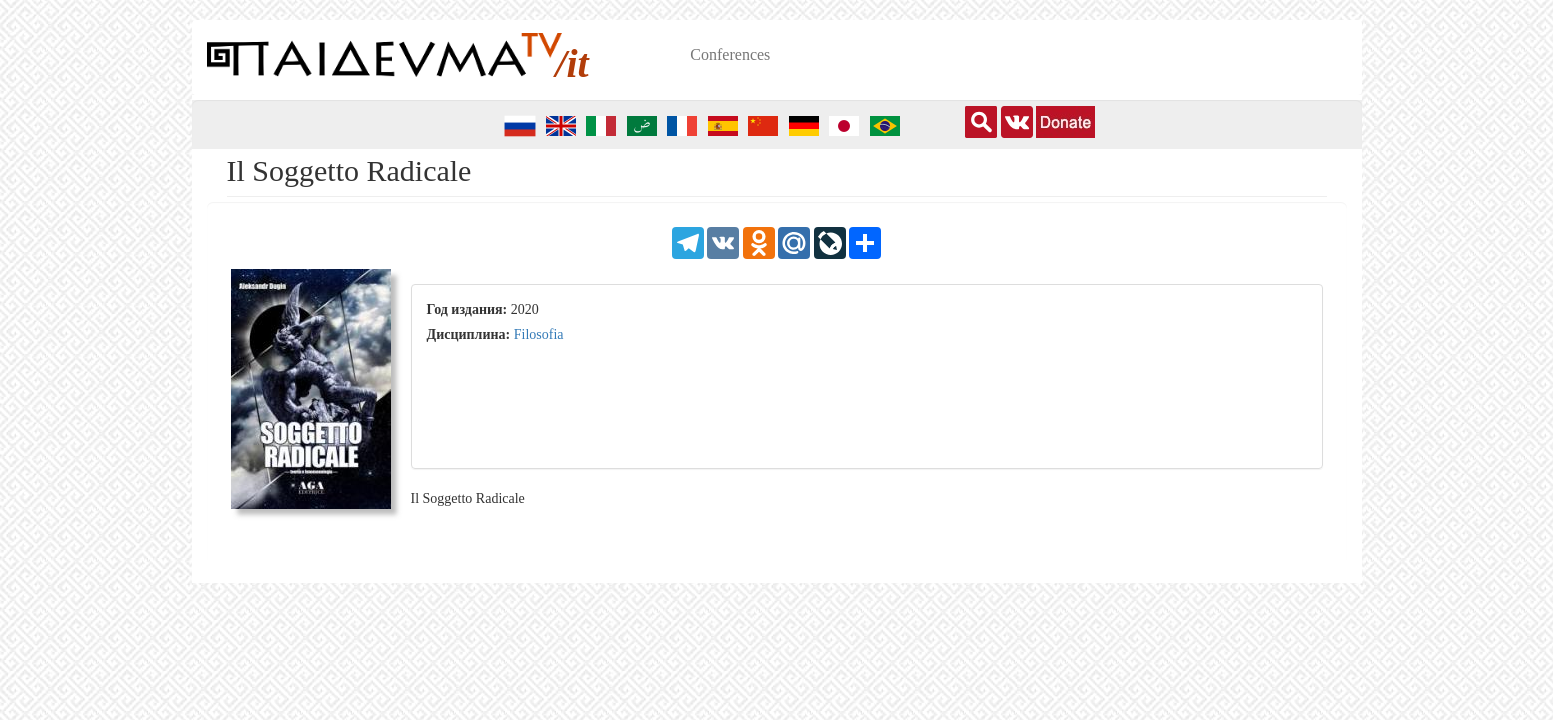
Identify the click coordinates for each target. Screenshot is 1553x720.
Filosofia (539, 334)
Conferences (730, 54)
